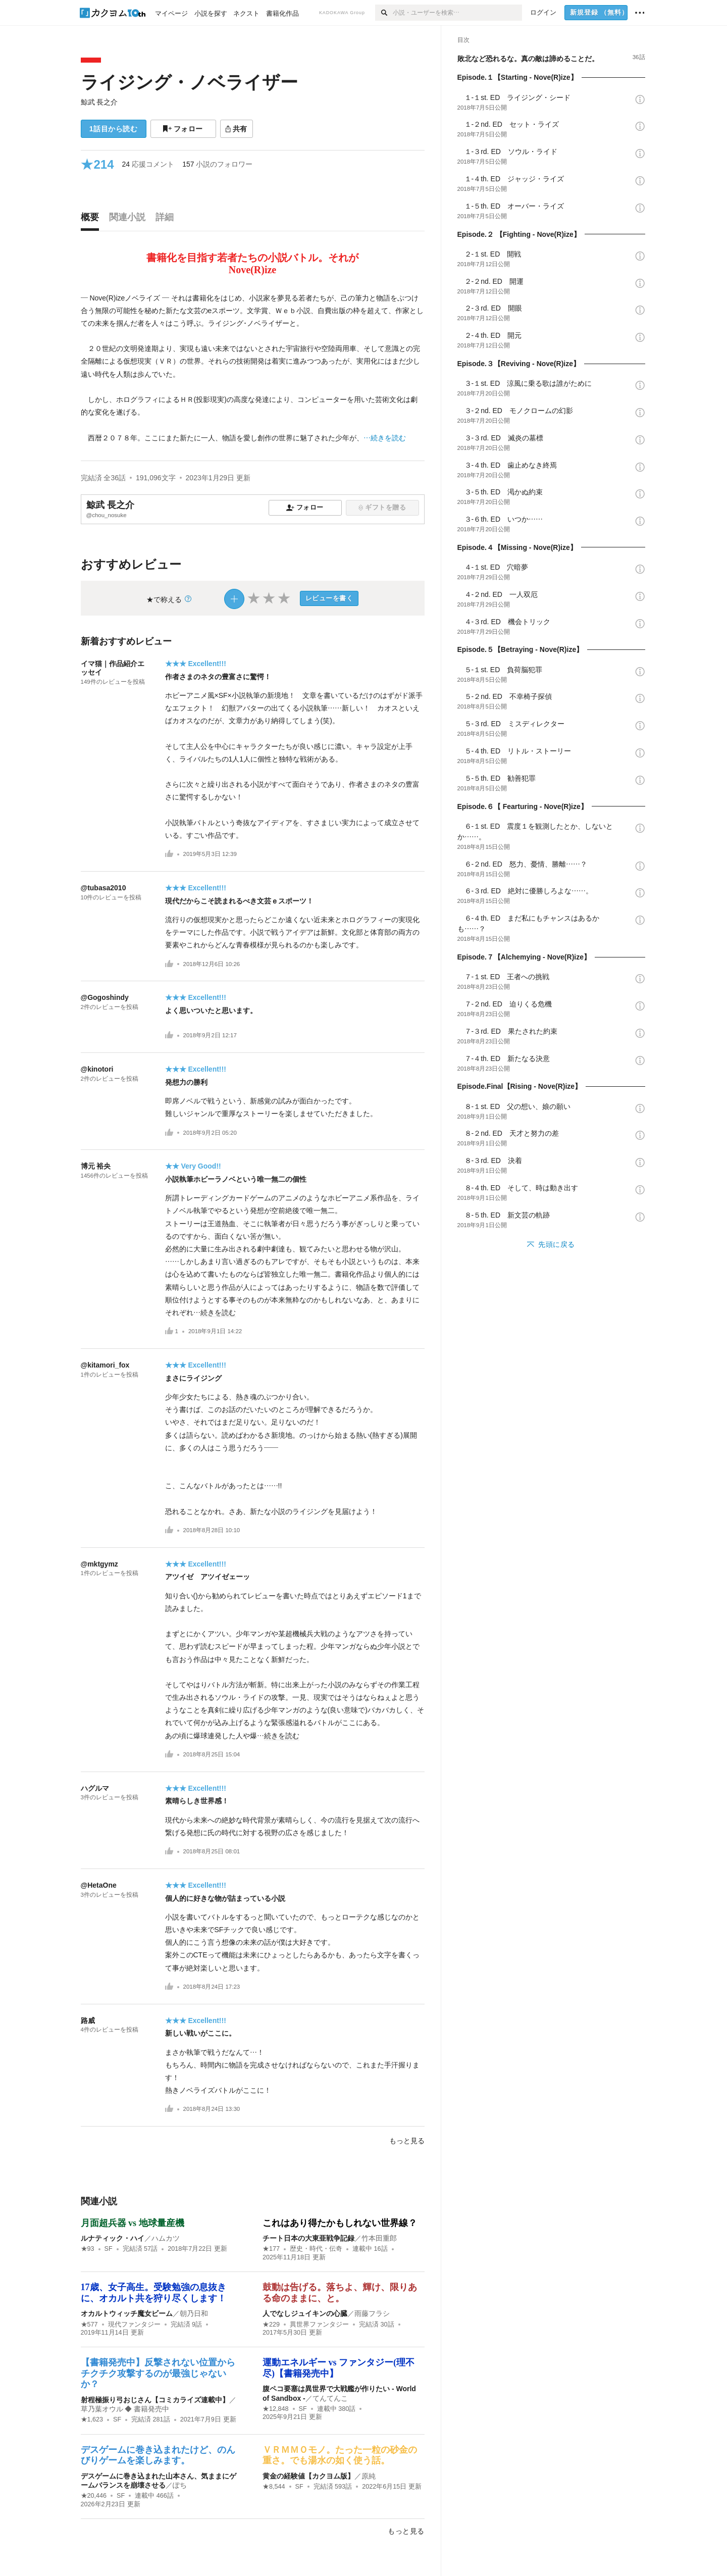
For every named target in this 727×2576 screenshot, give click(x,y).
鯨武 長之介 (99, 102)
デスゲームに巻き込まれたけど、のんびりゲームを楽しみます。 (158, 2455)
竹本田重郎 (382, 2238)
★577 (89, 2324)
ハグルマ (95, 1788)
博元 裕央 (96, 1166)
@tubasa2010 (103, 888)
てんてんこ (330, 2398)
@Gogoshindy (105, 997)
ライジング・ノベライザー (189, 82)
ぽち (180, 2485)
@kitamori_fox (105, 1365)
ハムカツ (165, 2238)
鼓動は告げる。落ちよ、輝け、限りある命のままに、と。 (340, 2292)
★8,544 (274, 2486)
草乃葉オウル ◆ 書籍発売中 (125, 2409)
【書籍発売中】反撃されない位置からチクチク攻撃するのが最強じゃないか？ (158, 2373)
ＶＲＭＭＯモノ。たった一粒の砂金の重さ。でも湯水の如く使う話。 (340, 2455)
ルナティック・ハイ (112, 2238)
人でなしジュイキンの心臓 (305, 2313)
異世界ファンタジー (319, 2324)
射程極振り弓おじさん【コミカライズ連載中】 (155, 2400)
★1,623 (92, 2419)
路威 (88, 2020)
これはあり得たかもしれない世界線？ (340, 2223)
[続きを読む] (253, 368)
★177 (271, 2248)
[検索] (384, 13)
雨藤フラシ (372, 2313)
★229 (271, 2324)
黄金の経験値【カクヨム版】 (308, 2476)
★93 (87, 2248)
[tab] (92, 220)
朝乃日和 (194, 2313)
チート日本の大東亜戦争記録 (308, 2238)
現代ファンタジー (134, 2324)
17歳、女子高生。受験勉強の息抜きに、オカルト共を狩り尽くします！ (153, 2292)
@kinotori (97, 1069)
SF (109, 2248)
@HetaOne (99, 1885)
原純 (368, 2476)
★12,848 (276, 2408)
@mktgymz (99, 1564)
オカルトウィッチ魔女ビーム (127, 2313)
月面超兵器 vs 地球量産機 (132, 2223)
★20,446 (94, 2495)
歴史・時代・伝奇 (316, 2248)
